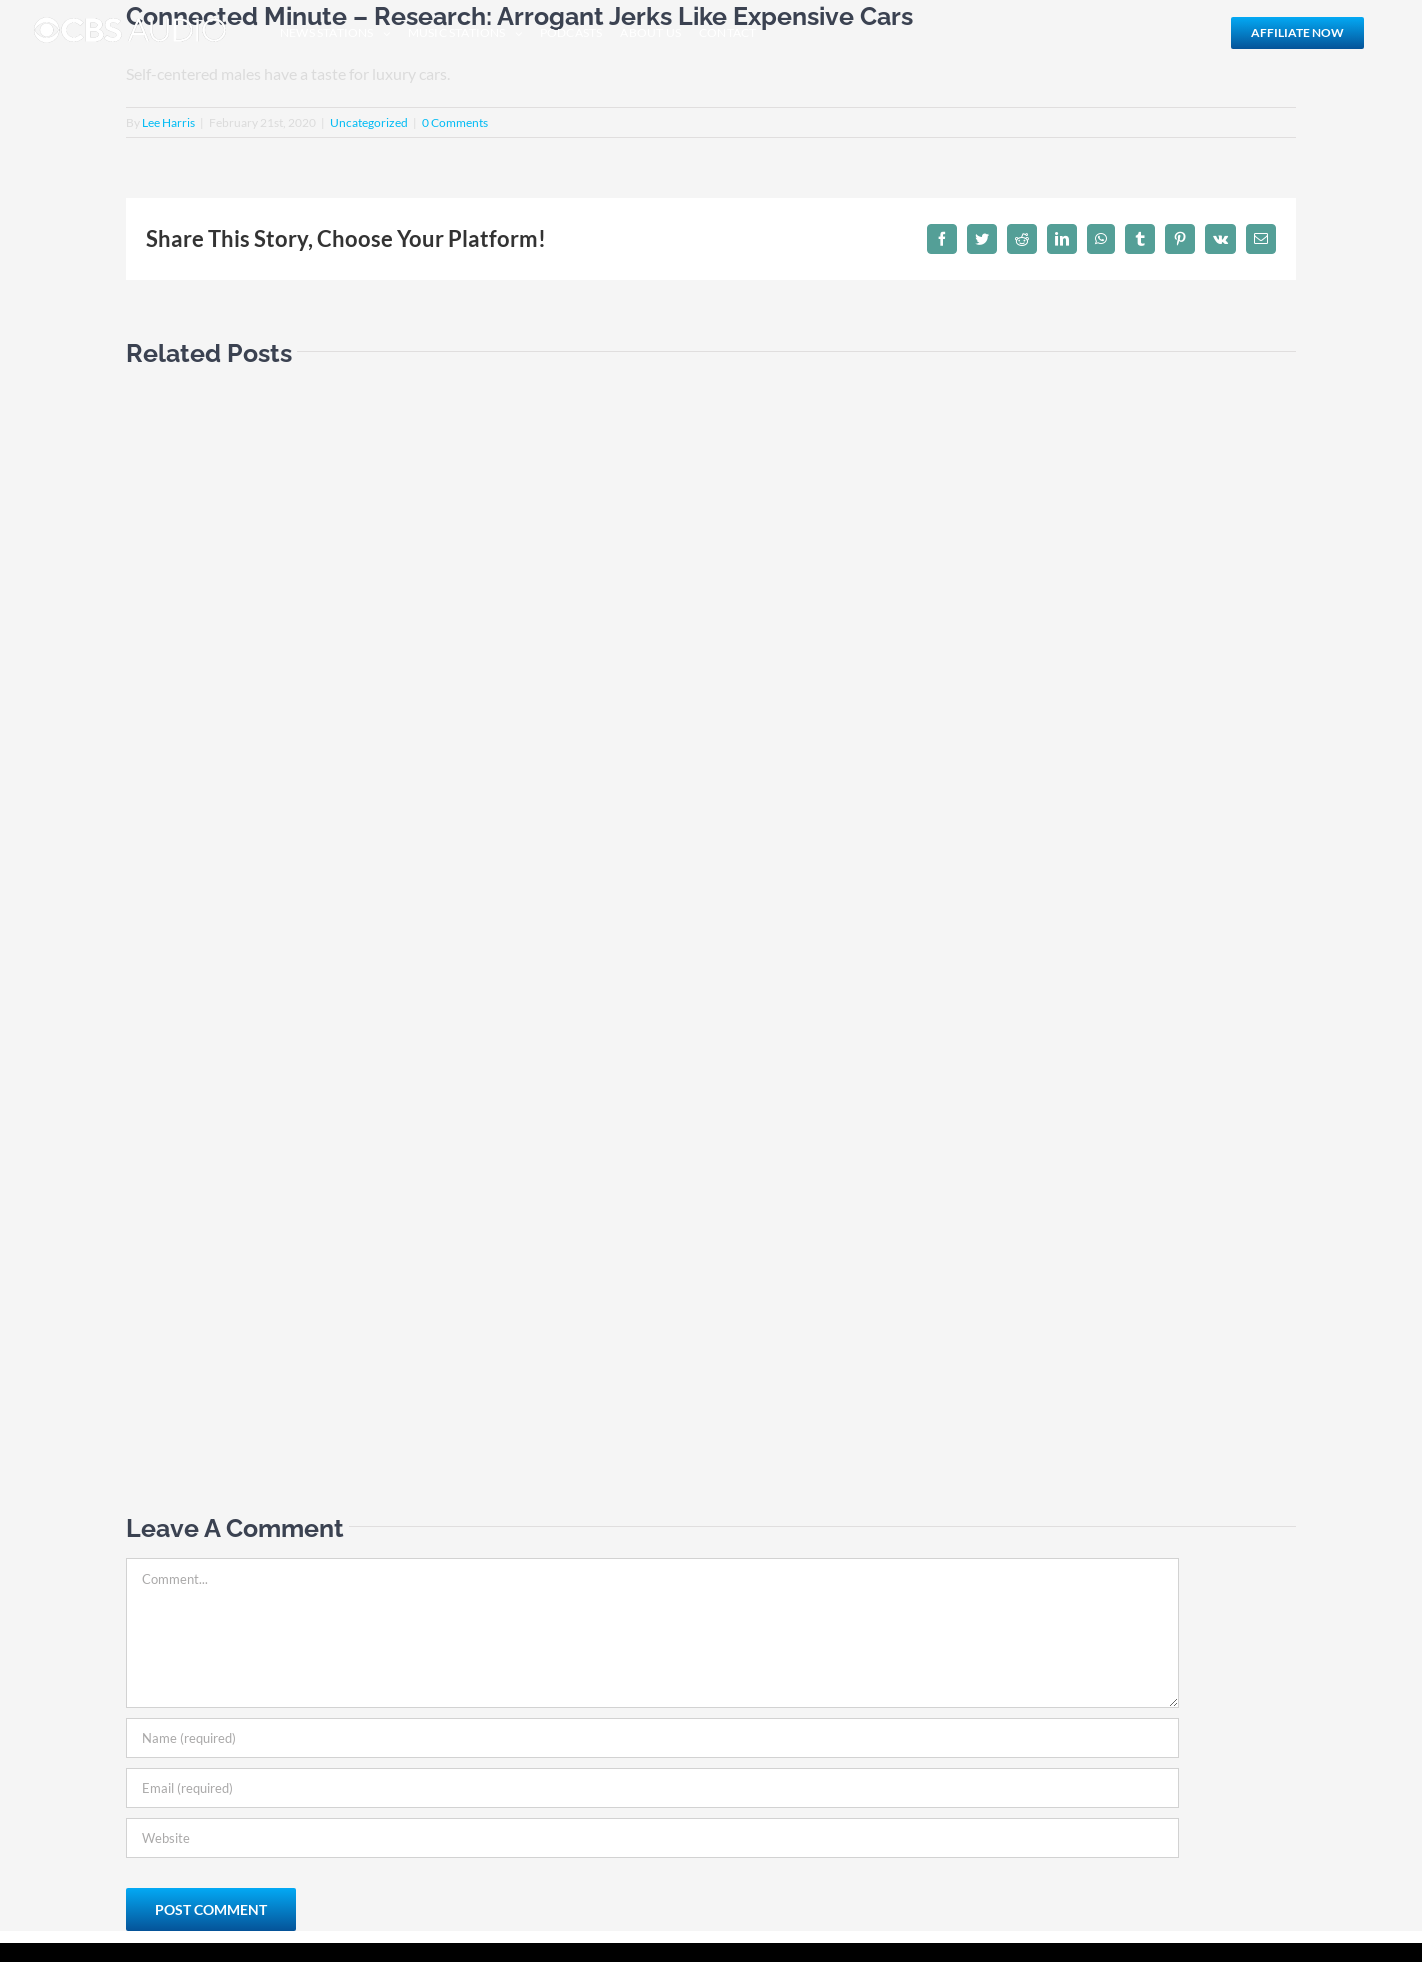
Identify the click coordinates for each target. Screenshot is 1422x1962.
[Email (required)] (652, 1788)
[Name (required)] (652, 1738)
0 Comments (455, 122)
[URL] (652, 1838)
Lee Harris (168, 122)
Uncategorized (369, 122)
